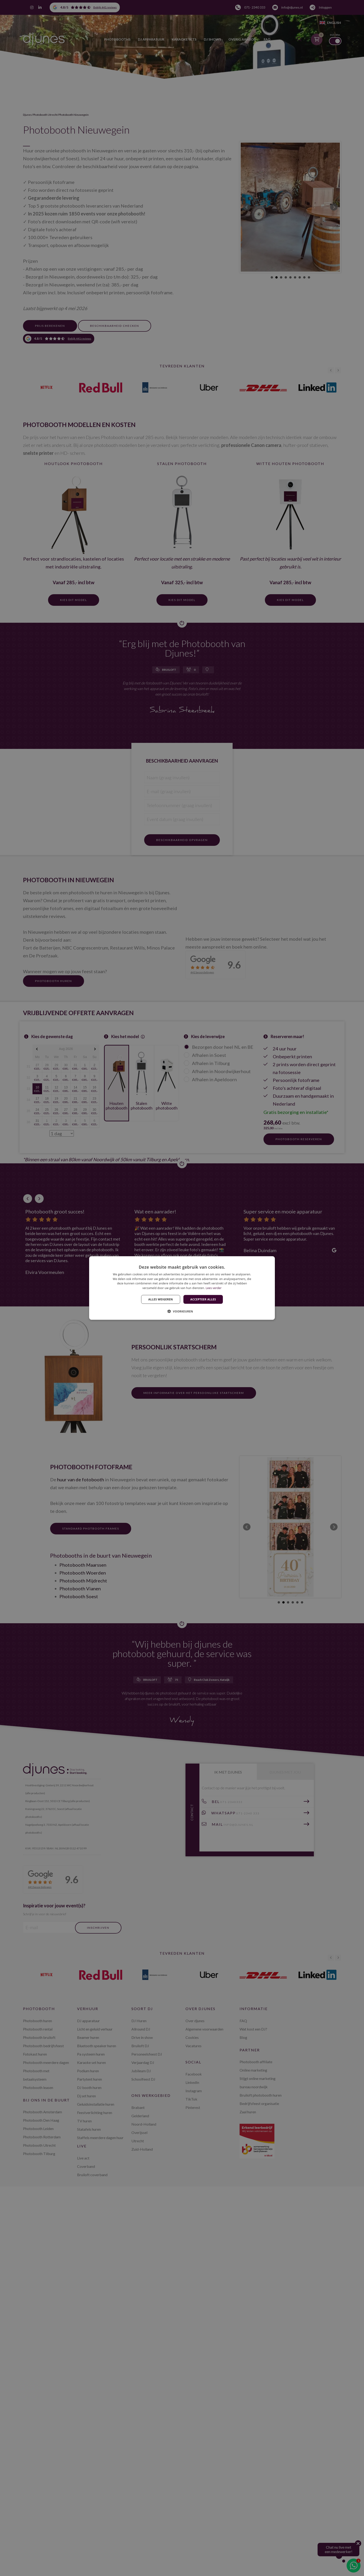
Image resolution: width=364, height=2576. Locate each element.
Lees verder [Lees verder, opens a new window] (214, 1288)
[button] (182, 1311)
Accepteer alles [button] (203, 1299)
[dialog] (182, 1288)
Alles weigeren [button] (160, 1299)
